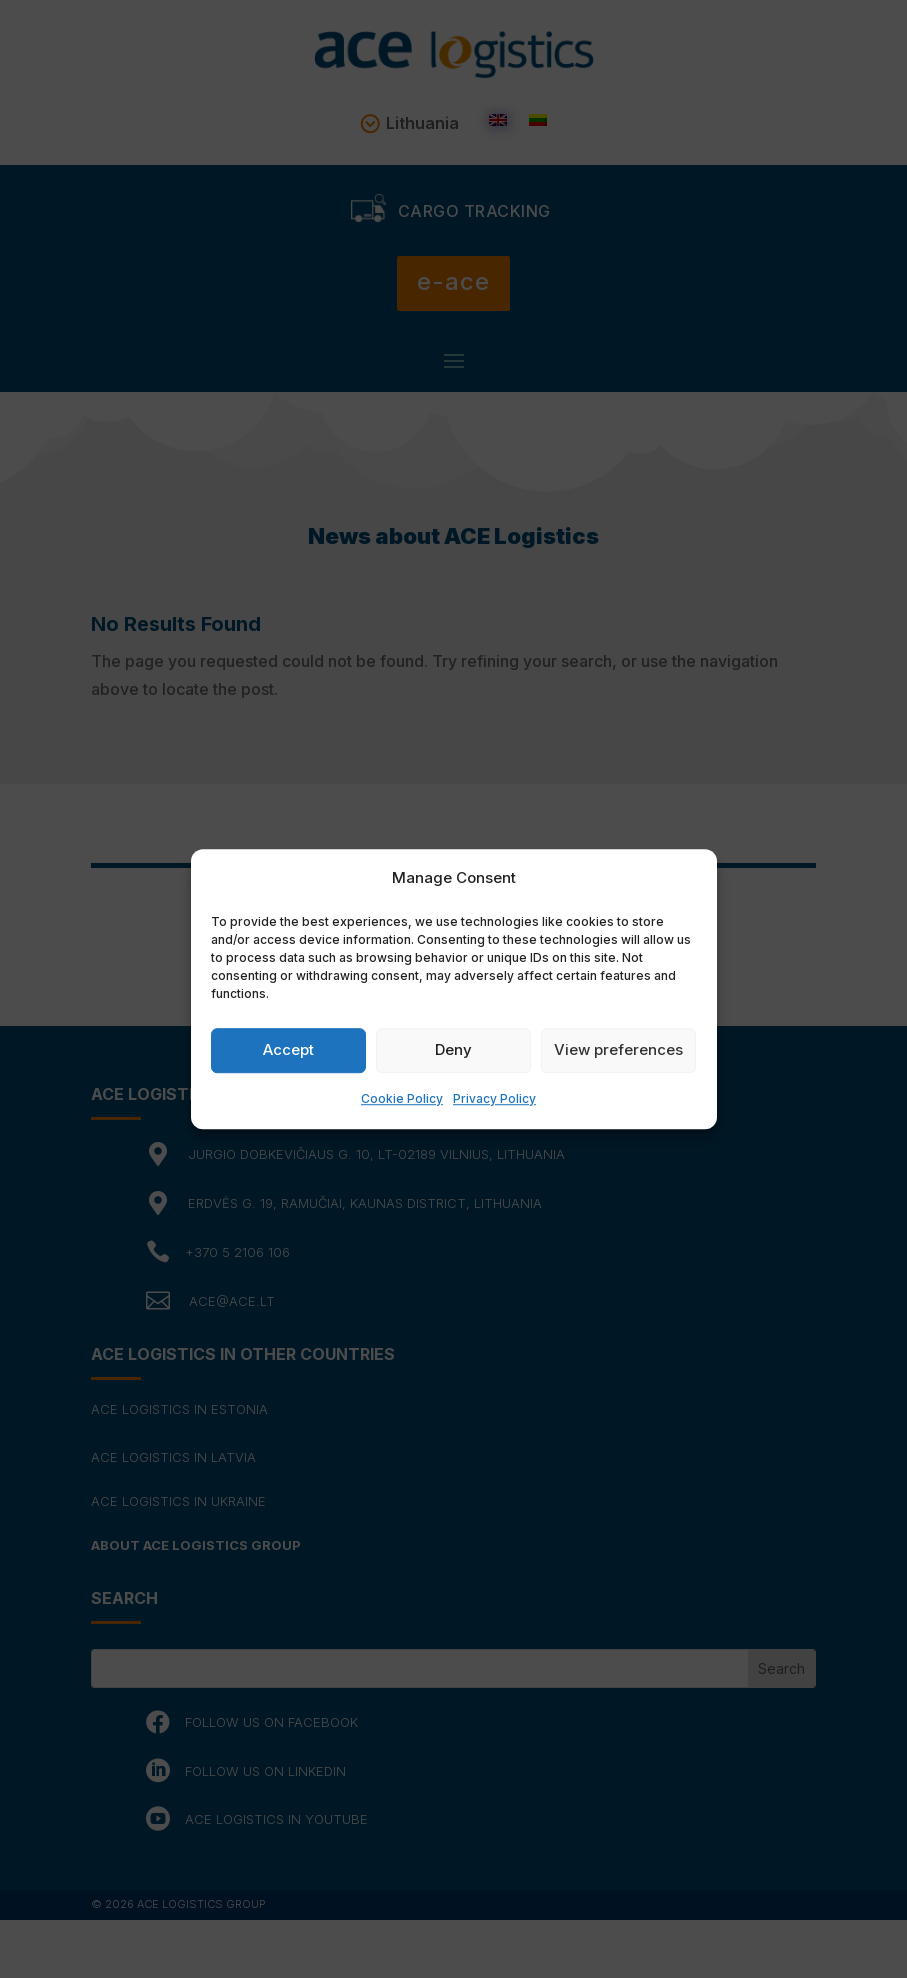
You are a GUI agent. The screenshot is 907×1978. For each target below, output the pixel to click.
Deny (453, 1050)
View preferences (618, 1050)
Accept (288, 1050)
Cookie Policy (402, 1098)
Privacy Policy (494, 1098)
